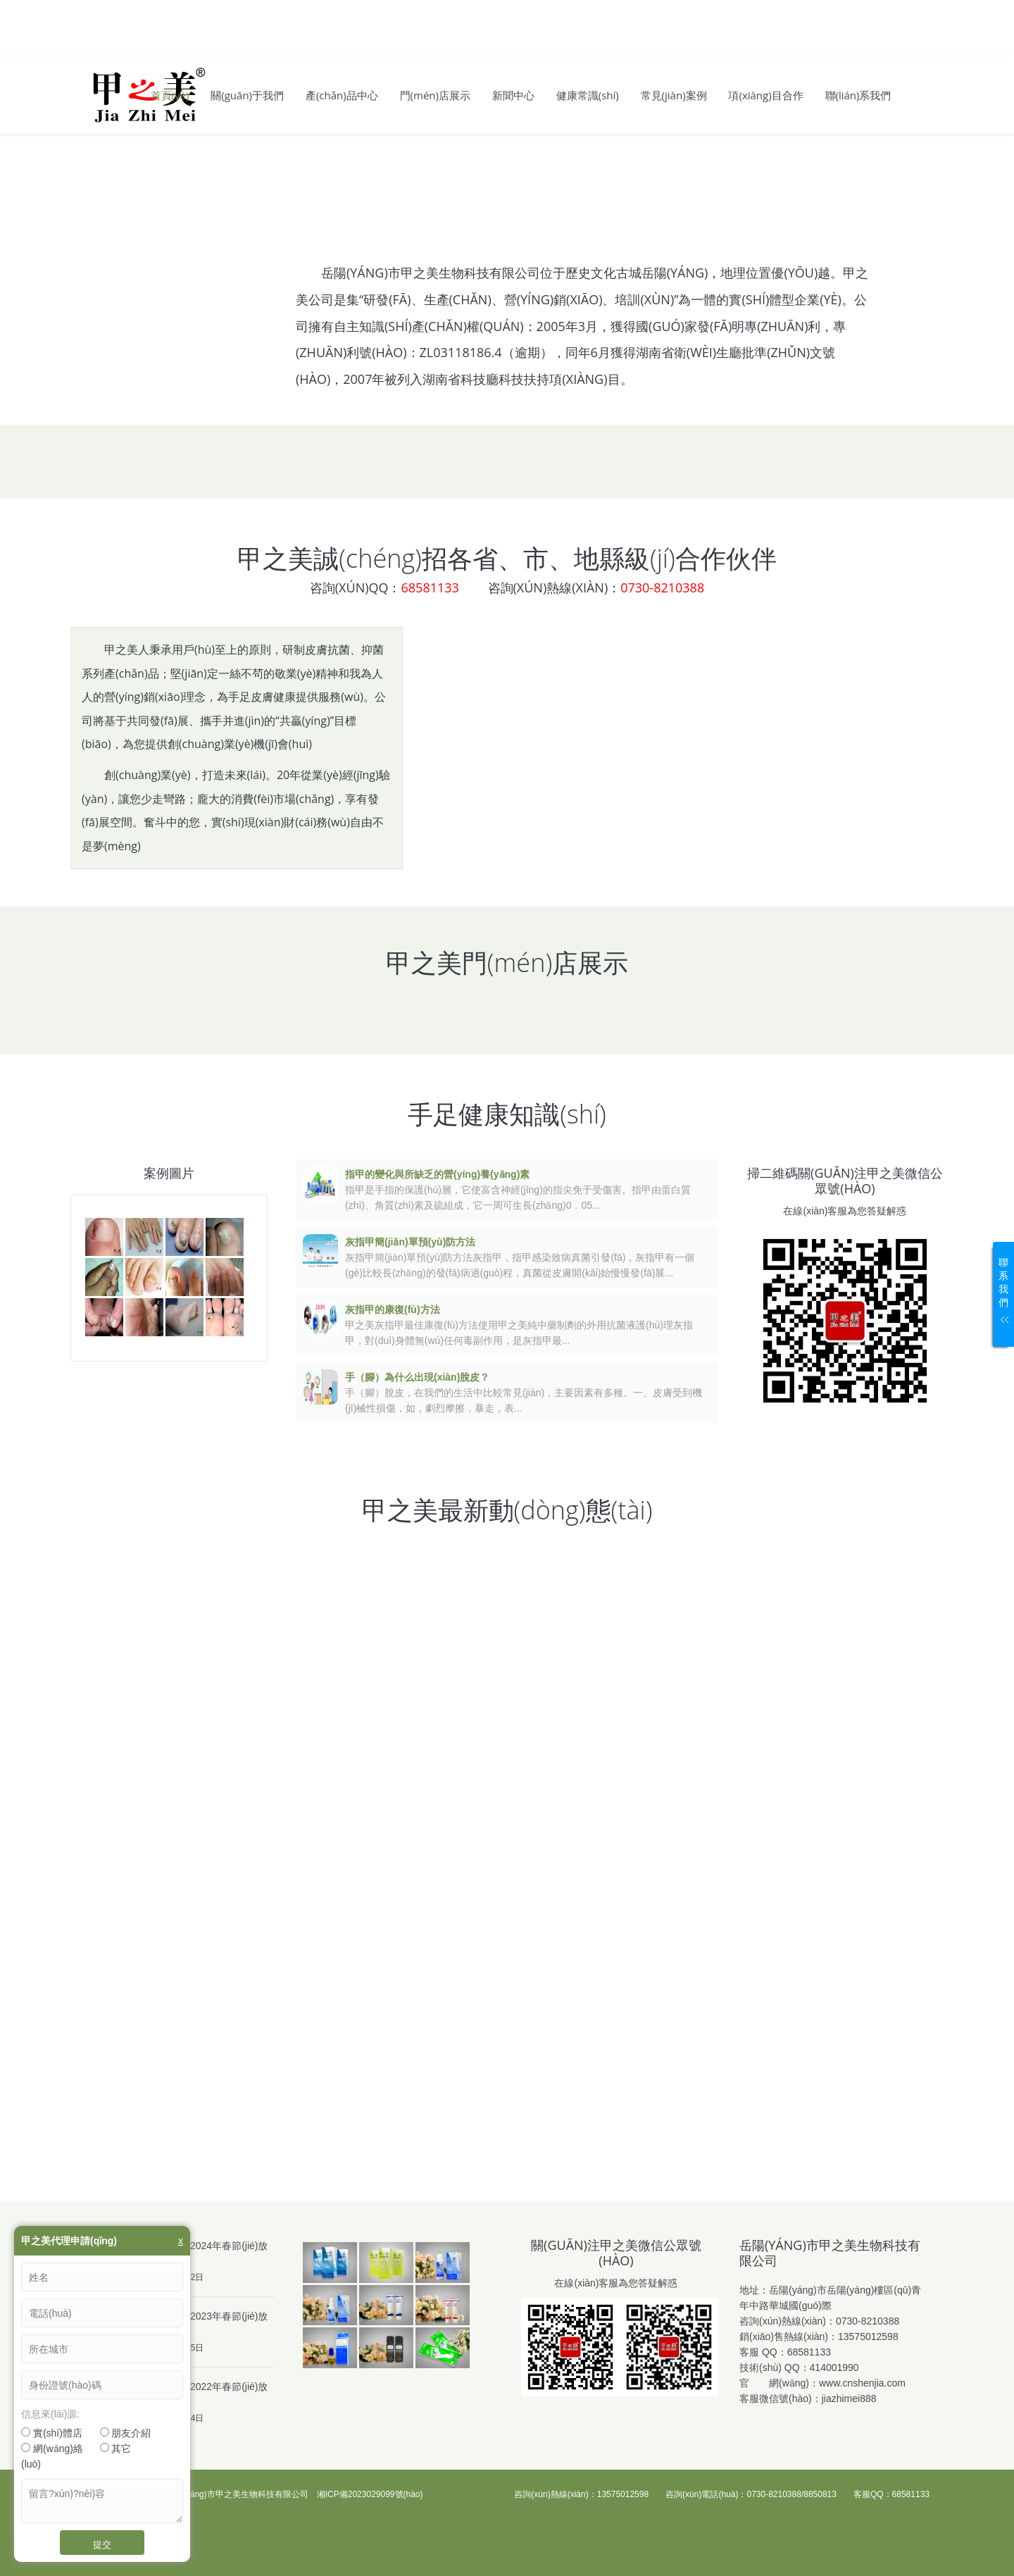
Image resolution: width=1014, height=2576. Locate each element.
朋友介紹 (125, 2433)
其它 (116, 2448)
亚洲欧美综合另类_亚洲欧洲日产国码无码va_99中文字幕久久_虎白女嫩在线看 (572, 2542)
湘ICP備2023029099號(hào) (370, 2494)
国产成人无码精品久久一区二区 (816, 2542)
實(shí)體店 (51, 2433)
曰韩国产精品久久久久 (348, 2542)
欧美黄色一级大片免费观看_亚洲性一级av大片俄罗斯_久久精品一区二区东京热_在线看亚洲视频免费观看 (611, 2526)
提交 (102, 2544)
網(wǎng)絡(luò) (52, 2456)
